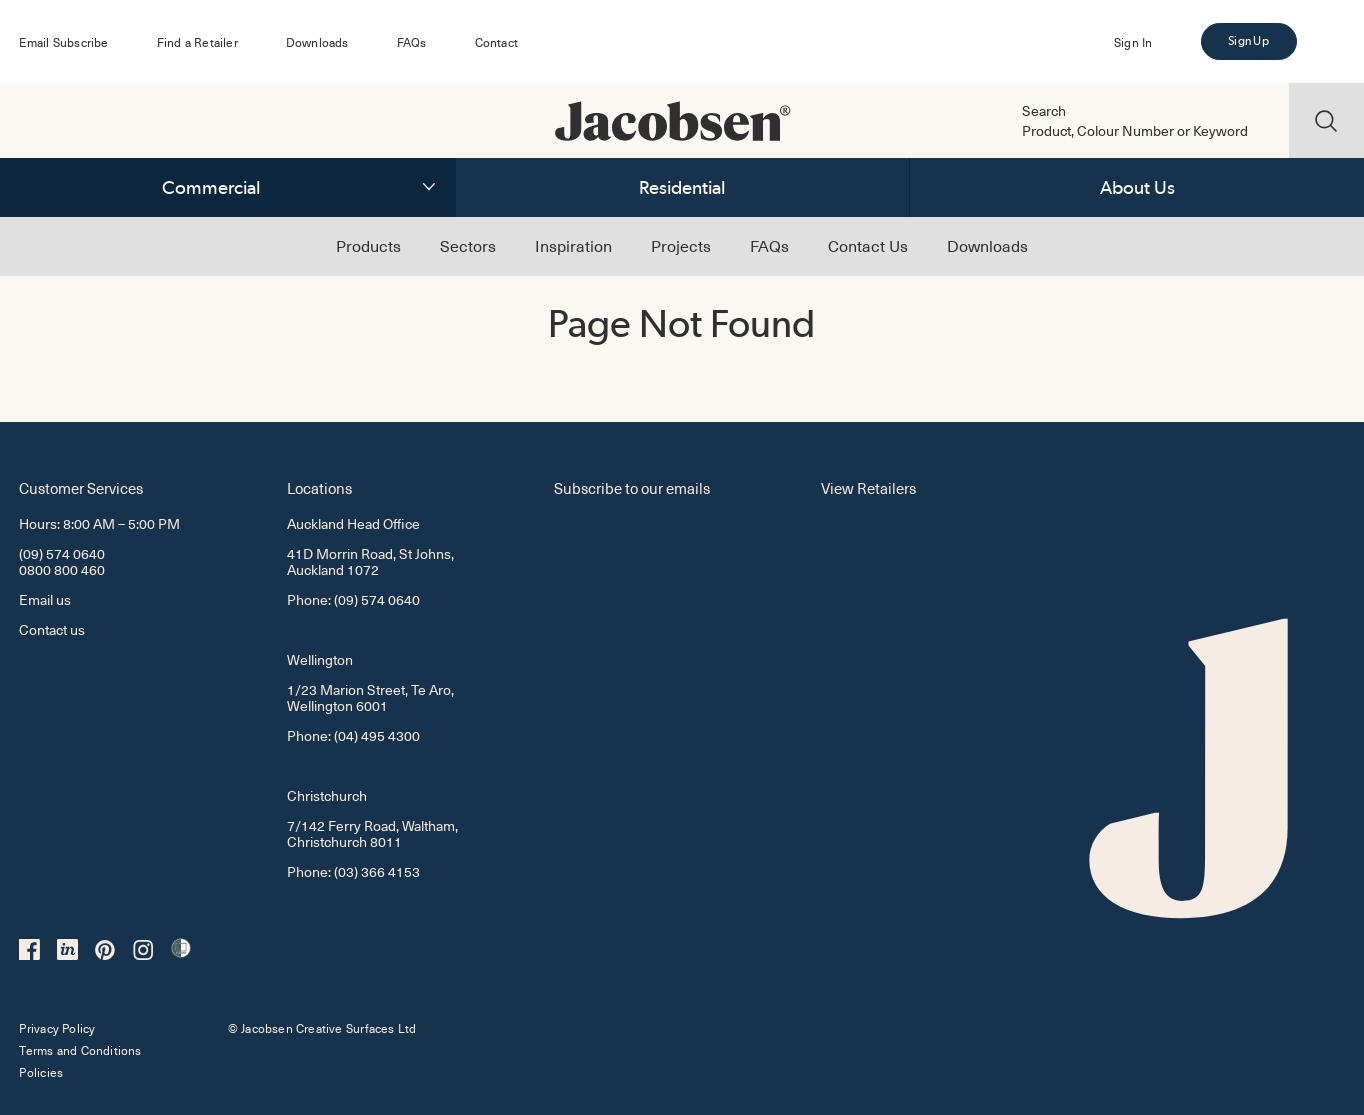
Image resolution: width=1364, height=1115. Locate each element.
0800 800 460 (62, 569)
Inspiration (573, 245)
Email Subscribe (63, 42)
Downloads (317, 42)
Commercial (211, 187)
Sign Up (1248, 41)
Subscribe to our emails (632, 487)
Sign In (1133, 42)
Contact (496, 42)
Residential (682, 187)
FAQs (412, 42)
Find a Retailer (197, 42)
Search (1044, 111)
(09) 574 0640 (62, 553)
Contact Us (868, 245)
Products (368, 245)
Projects (681, 245)
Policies (41, 1072)
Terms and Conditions (80, 1050)
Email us (45, 599)
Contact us (52, 629)
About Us (1137, 187)
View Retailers (868, 487)
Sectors (468, 245)
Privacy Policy (57, 1028)
